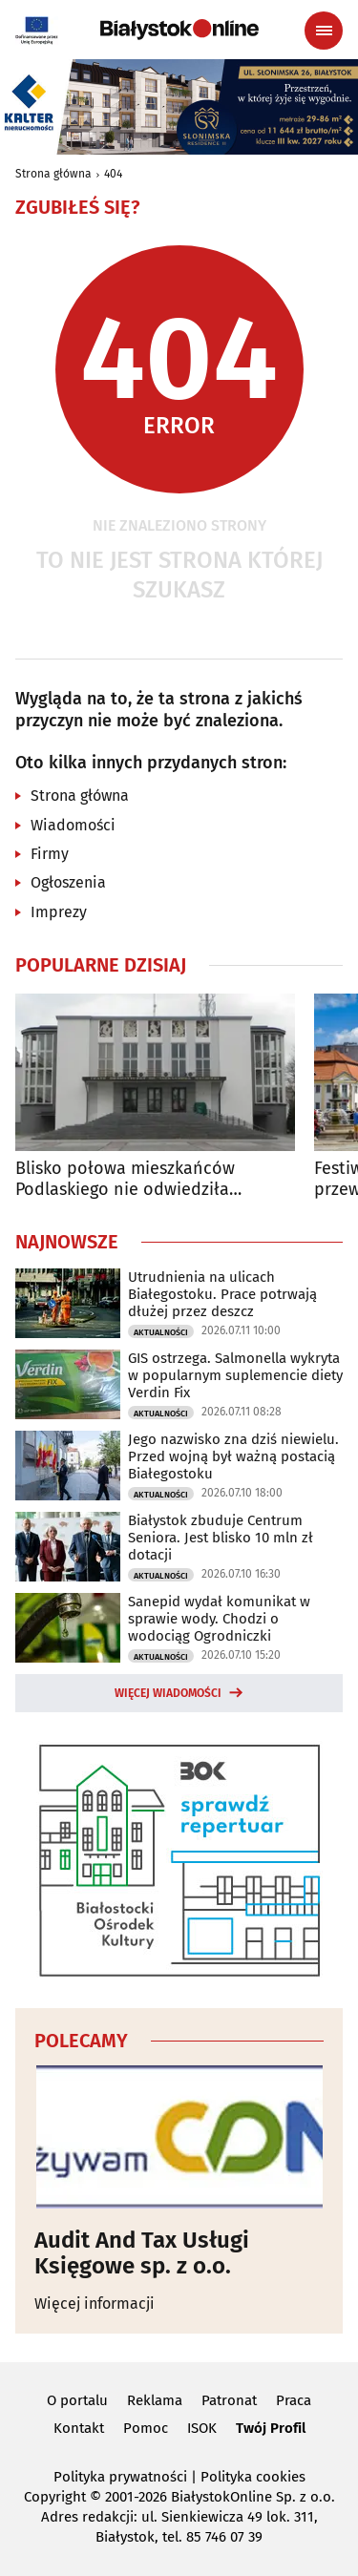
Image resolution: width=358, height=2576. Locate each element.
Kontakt (78, 2428)
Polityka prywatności (120, 2476)
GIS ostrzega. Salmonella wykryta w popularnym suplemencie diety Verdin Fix (235, 1375)
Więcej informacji (94, 2303)
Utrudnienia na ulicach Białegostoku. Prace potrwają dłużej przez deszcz (222, 1294)
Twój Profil (270, 2428)
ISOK (202, 2428)
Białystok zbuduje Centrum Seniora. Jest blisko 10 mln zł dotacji (220, 1537)
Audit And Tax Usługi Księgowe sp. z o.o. (141, 2253)
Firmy (50, 854)
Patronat (229, 2400)
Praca (293, 2400)
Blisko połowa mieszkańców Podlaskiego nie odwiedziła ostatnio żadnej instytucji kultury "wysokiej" (145, 1179)
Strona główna (53, 173)
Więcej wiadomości (168, 1693)
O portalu (77, 2400)
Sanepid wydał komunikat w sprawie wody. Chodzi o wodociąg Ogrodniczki (219, 1618)
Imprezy (59, 912)
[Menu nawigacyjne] (324, 30)
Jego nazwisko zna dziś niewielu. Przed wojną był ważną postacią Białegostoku (233, 1456)
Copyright (55, 2496)
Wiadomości (73, 825)
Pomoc (145, 2428)
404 (113, 173)
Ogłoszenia (68, 882)
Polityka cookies (252, 2476)
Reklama (154, 2400)
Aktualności (161, 1332)
